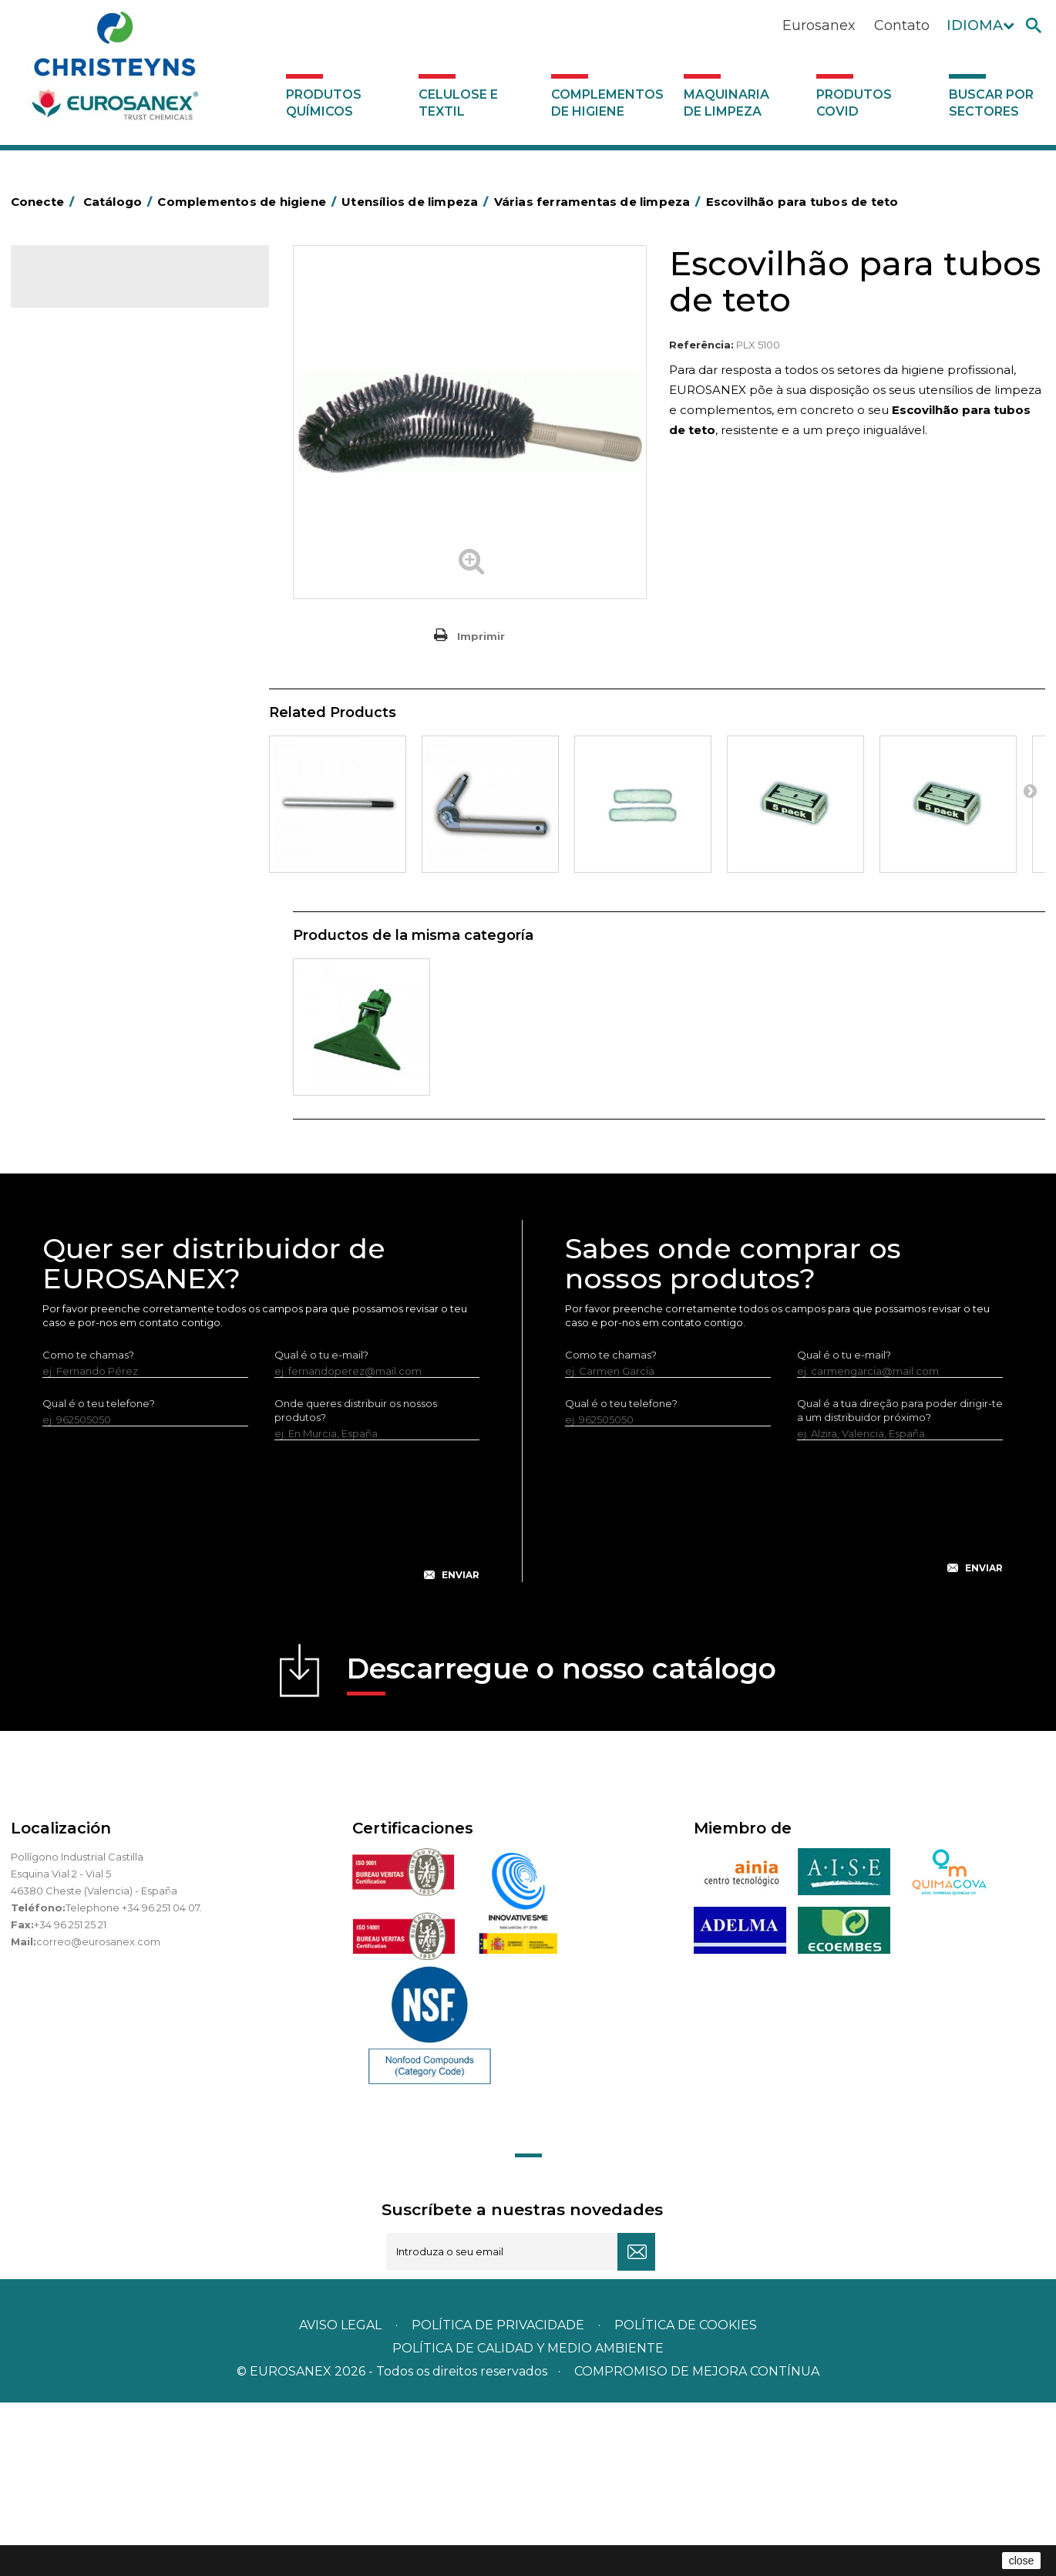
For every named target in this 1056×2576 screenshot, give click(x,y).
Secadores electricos (94, 870)
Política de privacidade (498, 2498)
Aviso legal (340, 2498)
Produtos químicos (324, 103)
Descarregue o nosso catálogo (561, 1847)
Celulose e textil (458, 103)
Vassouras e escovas (91, 655)
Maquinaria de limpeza (726, 103)
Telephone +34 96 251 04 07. (134, 2081)
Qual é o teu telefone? (98, 1577)
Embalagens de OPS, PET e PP (116, 631)
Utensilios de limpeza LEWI (107, 1045)
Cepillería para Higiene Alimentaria (127, 679)
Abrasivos (64, 392)
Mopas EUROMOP (86, 775)
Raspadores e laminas (107, 996)
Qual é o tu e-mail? (321, 1528)
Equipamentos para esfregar (111, 607)
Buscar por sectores (991, 103)
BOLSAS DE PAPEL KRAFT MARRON (129, 512)
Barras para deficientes (98, 464)
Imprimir (481, 636)
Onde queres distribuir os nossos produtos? (355, 1584)
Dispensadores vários (94, 1093)
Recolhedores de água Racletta (120, 846)
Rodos (69, 1021)
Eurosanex (819, 25)
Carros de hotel (79, 536)
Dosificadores (75, 1069)
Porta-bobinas (76, 799)
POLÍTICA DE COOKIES (685, 2498)
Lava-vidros (81, 920)
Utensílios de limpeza (93, 894)
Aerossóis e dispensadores (107, 416)
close (1021, 2560)
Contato (902, 25)
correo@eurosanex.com (98, 2115)
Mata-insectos (76, 751)
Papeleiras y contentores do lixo (120, 583)
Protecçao (67, 823)
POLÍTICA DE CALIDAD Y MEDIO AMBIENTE (528, 2521)
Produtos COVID (854, 103)
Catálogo (83, 290)
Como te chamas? (88, 1528)
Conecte (45, 201)
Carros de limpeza (86, 560)
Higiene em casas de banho (110, 727)
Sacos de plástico (84, 488)
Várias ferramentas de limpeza (128, 971)
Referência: (701, 344)
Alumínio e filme (80, 440)
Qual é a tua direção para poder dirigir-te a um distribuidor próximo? (900, 1584)
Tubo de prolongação (107, 945)
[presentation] (261, 1696)
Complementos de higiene (607, 103)
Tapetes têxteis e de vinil (102, 703)
